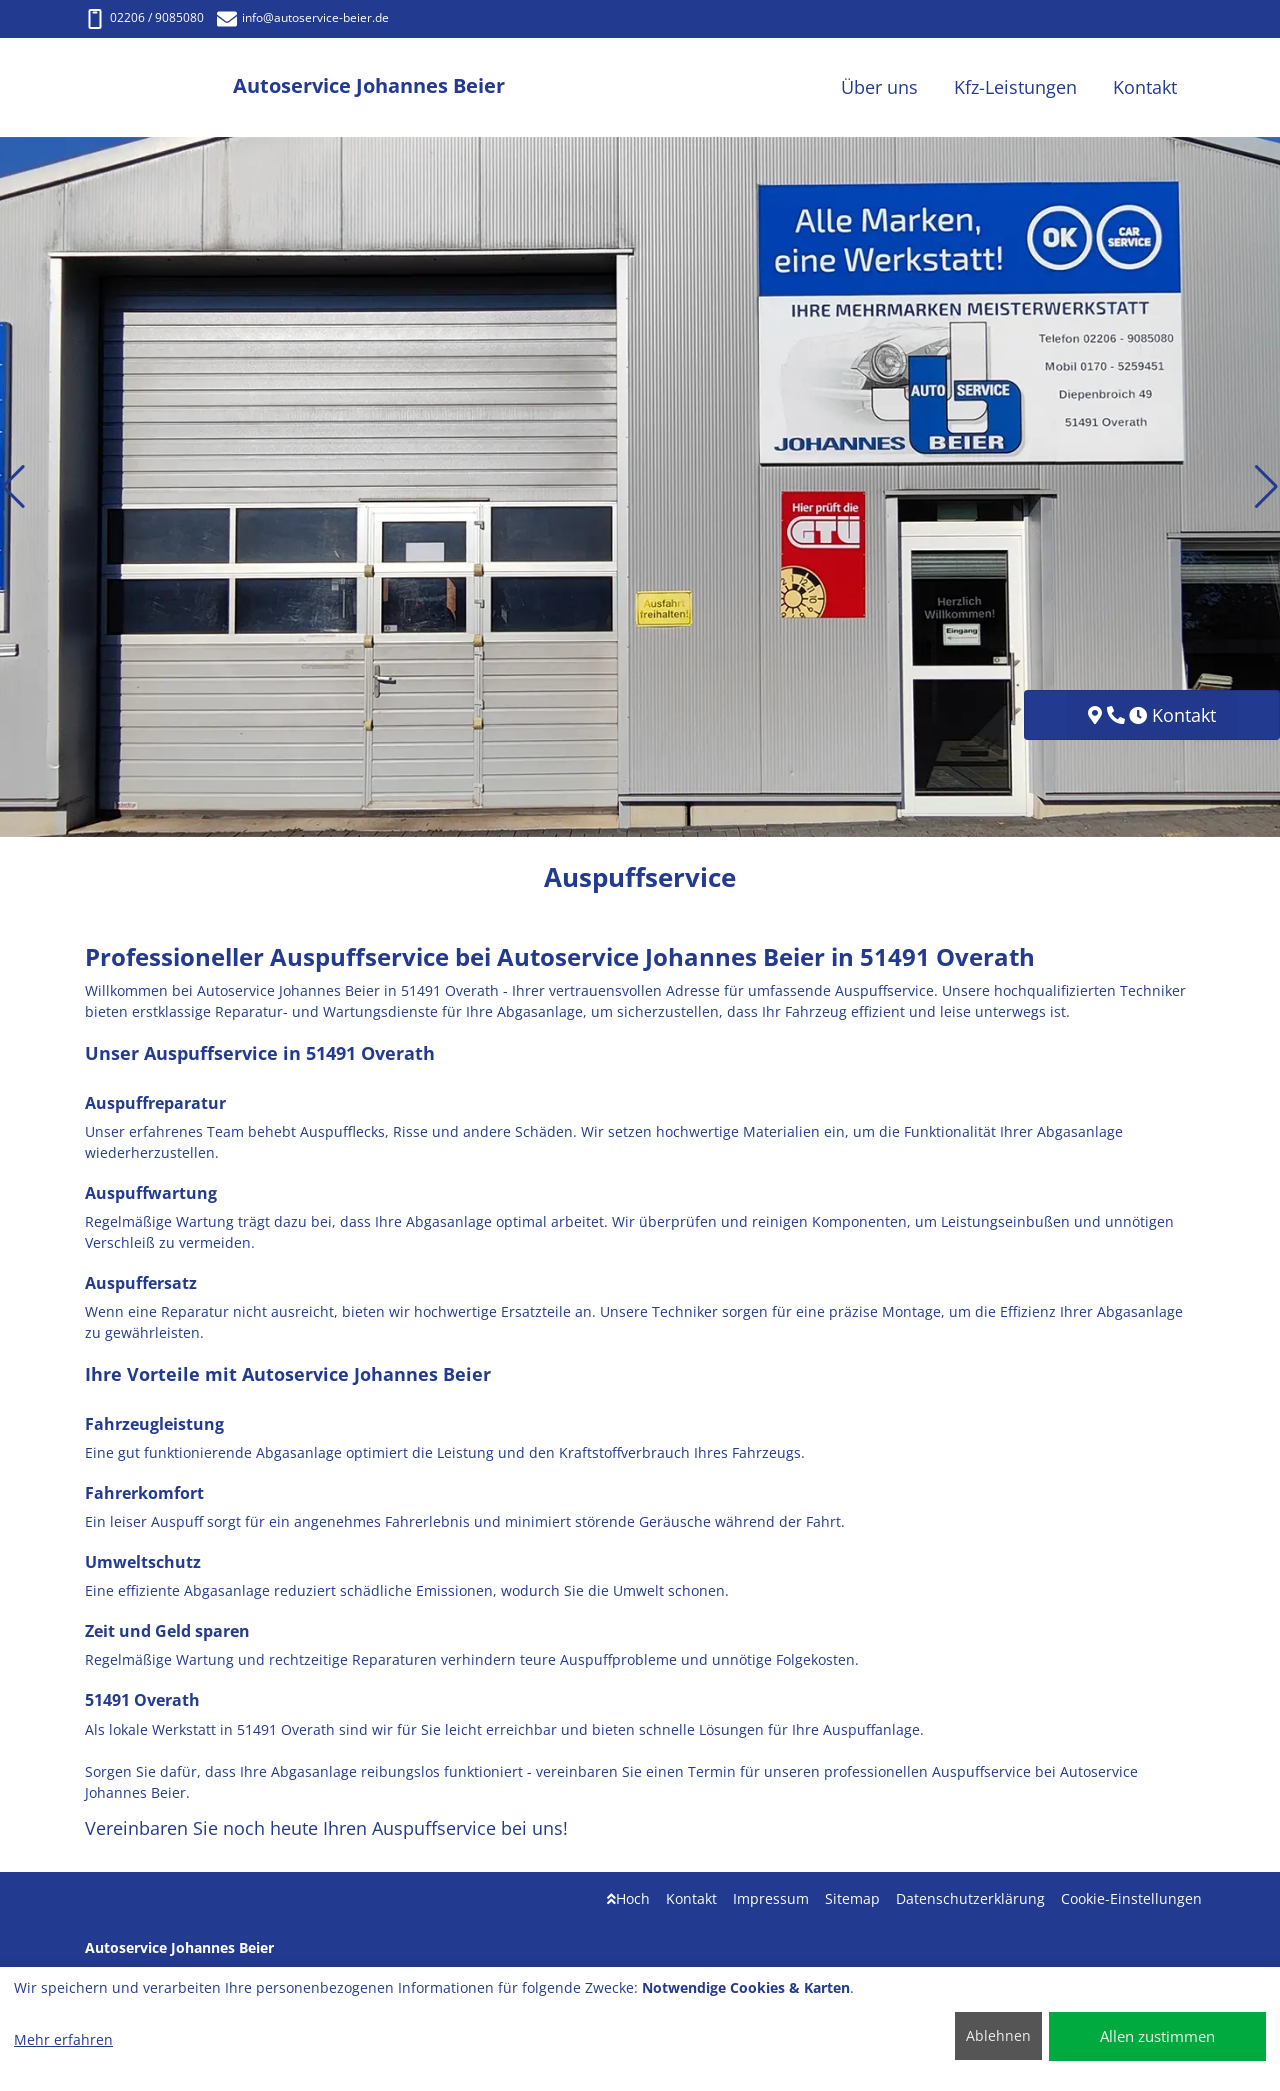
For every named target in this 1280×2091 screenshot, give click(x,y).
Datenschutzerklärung (970, 1898)
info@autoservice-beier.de (303, 17)
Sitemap (852, 1898)
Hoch (628, 1898)
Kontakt (691, 1898)
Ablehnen (998, 2035)
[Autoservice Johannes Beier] (159, 87)
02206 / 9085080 (144, 17)
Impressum (771, 1898)
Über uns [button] (879, 87)
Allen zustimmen (1157, 2036)
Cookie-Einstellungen (1131, 1898)
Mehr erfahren (63, 2039)
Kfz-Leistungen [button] (1015, 87)
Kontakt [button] (1145, 87)
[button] (13, 487)
